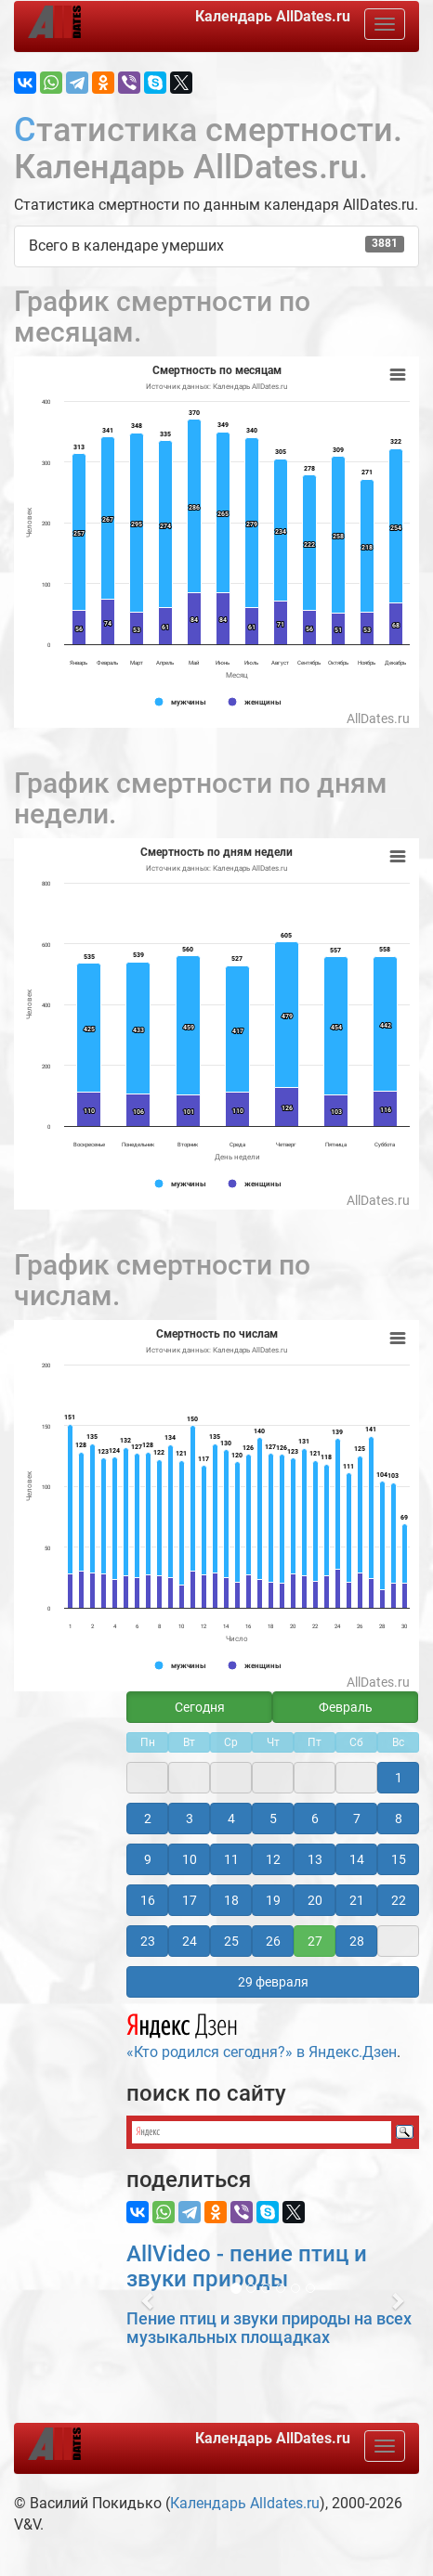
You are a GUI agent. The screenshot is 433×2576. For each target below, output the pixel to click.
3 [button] (189, 1818)
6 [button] (315, 1818)
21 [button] (356, 1900)
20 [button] (315, 1900)
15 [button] (398, 1859)
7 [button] (357, 1818)
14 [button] (356, 1859)
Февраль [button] (346, 1707)
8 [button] (398, 1818)
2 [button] (147, 1818)
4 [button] (231, 1818)
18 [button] (231, 1900)
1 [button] (398, 1777)
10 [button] (189, 1859)
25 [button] (231, 1941)
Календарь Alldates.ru (245, 2503)
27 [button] (315, 1941)
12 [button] (273, 1859)
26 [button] (273, 1941)
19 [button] (273, 1900)
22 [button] (398, 1900)
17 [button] (189, 1900)
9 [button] (147, 1859)
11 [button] (231, 1859)
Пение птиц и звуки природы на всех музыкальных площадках (269, 2328)
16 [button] (147, 1900)
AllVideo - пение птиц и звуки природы (246, 2266)
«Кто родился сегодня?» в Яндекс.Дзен (261, 2034)
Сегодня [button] (200, 1707)
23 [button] (147, 1941)
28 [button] (356, 1941)
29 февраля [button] (273, 1981)
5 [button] (273, 1818)
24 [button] (189, 1941)
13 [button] (315, 1859)
